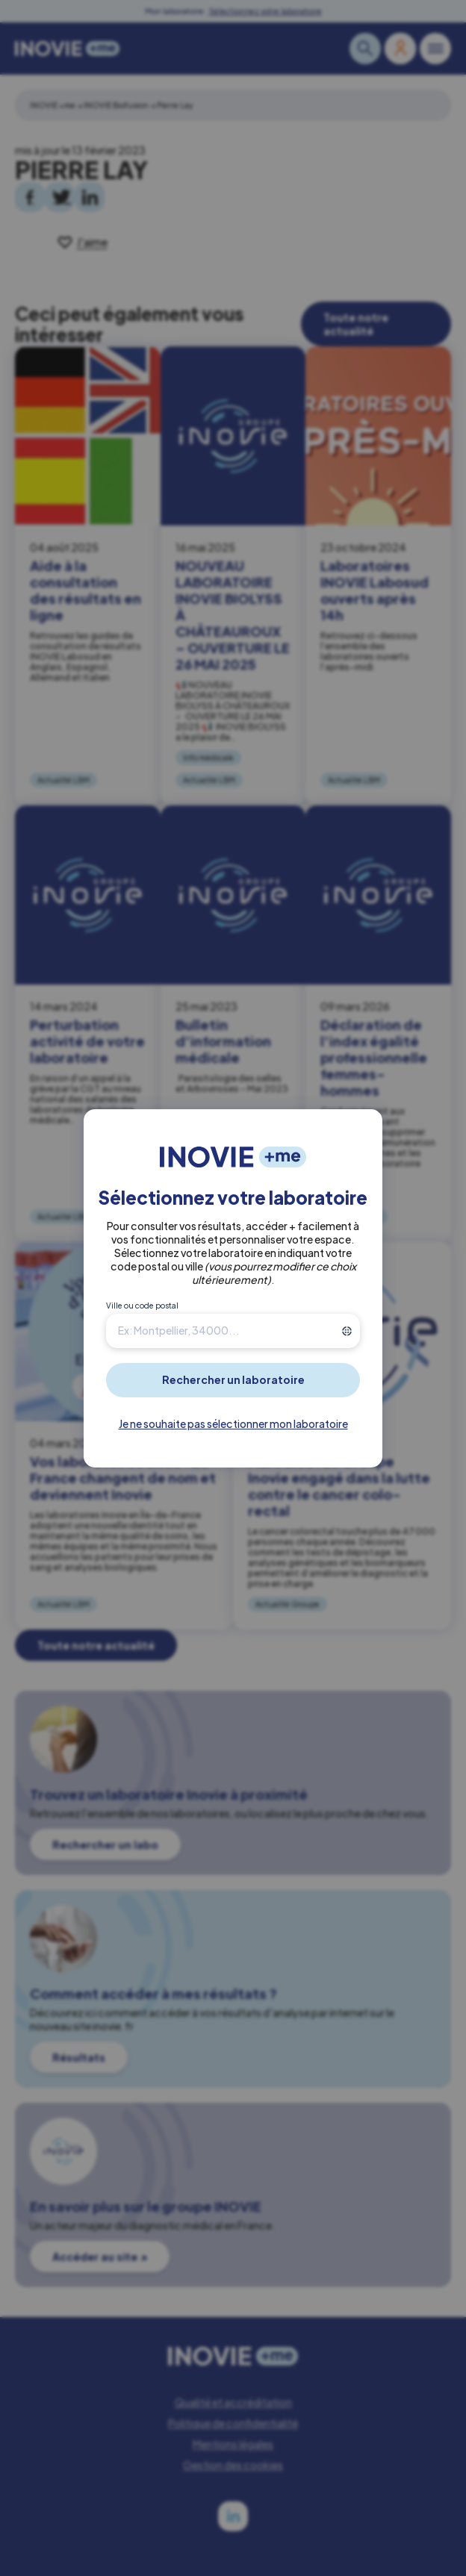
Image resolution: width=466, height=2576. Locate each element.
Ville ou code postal (142, 1305)
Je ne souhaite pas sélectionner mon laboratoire (233, 1423)
